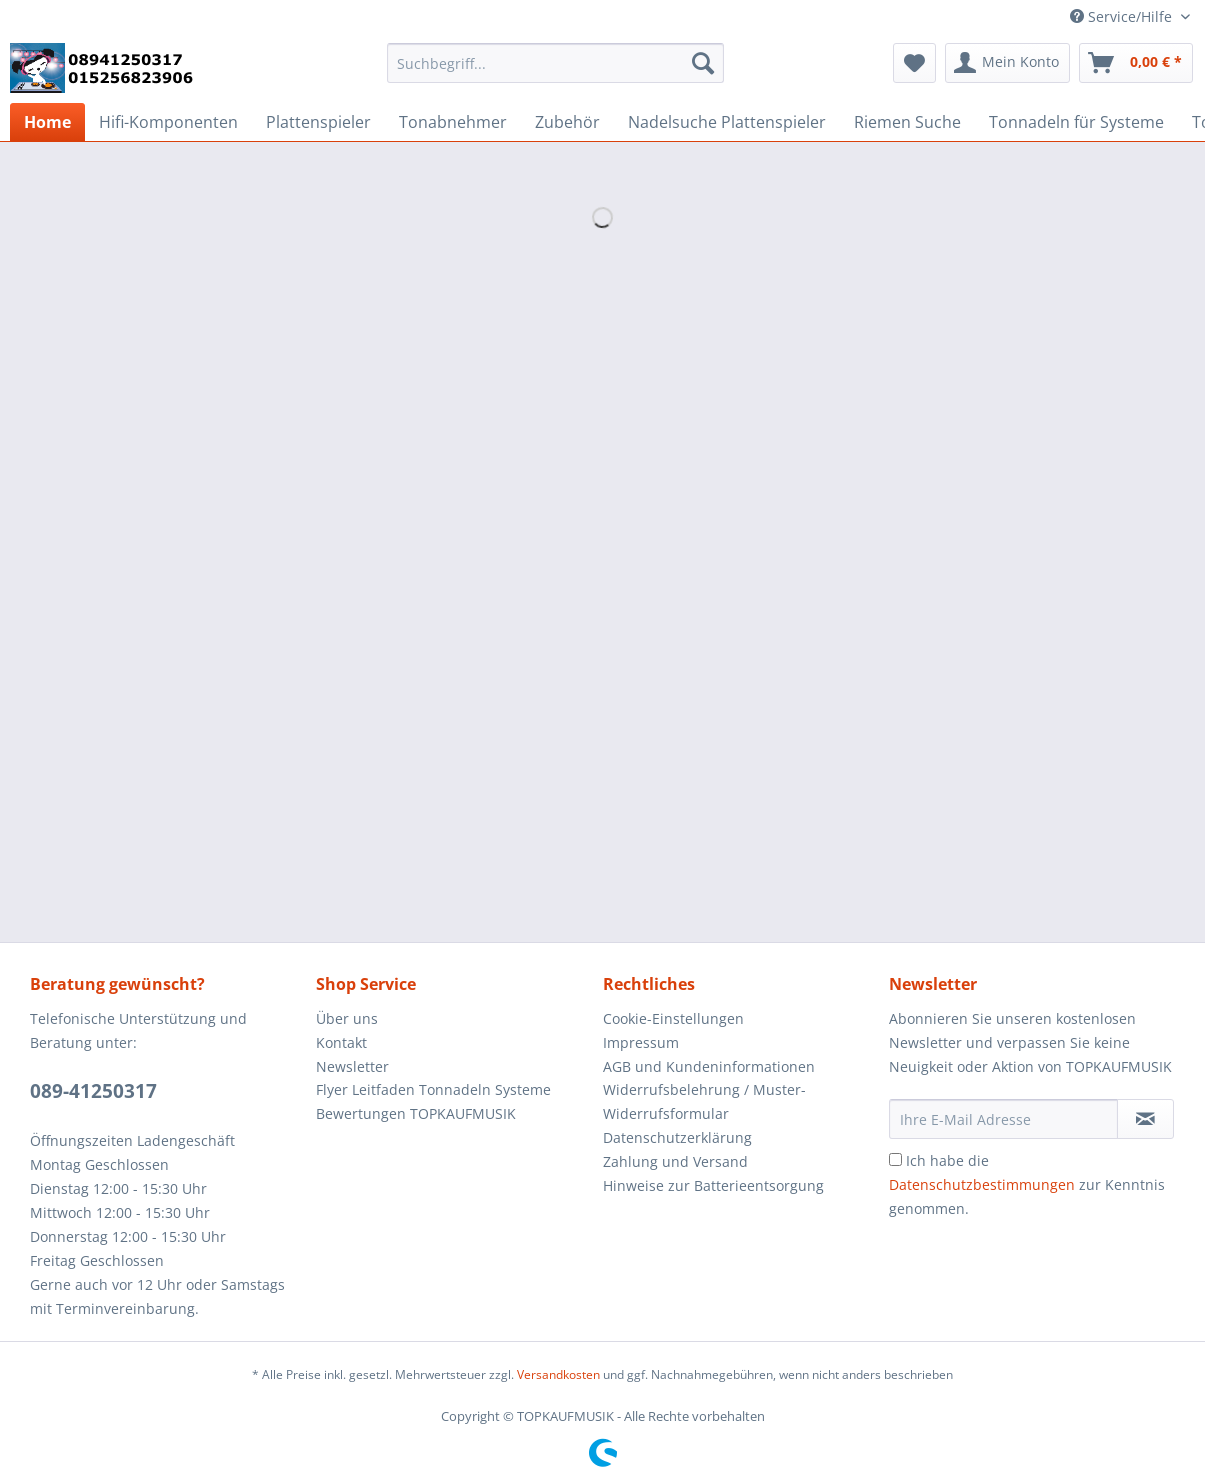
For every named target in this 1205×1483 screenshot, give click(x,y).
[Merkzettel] (914, 63)
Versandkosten (558, 1374)
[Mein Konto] (1007, 63)
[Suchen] (703, 63)
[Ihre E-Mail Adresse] (1003, 1119)
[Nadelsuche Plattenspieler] (727, 122)
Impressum (641, 1042)
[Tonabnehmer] (453, 122)
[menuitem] (555, 72)
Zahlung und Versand (675, 1161)
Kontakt (341, 1042)
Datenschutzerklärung (677, 1137)
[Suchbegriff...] (555, 63)
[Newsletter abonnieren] (1145, 1119)
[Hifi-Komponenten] (168, 122)
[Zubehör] (567, 122)
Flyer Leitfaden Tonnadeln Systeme (433, 1089)
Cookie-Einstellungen (673, 1018)
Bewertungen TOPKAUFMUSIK (416, 1113)
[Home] (47, 122)
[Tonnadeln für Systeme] (1076, 122)
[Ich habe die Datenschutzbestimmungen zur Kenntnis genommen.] (895, 1159)
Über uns (347, 1018)
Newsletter (352, 1066)
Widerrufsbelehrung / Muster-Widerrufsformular (704, 1101)
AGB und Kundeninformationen (709, 1066)
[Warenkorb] (1136, 63)
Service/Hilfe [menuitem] (1123, 16)
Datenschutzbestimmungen (982, 1184)
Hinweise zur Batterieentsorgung (713, 1185)
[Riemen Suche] (907, 122)
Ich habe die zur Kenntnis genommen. (1027, 1184)
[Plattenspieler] (318, 122)
